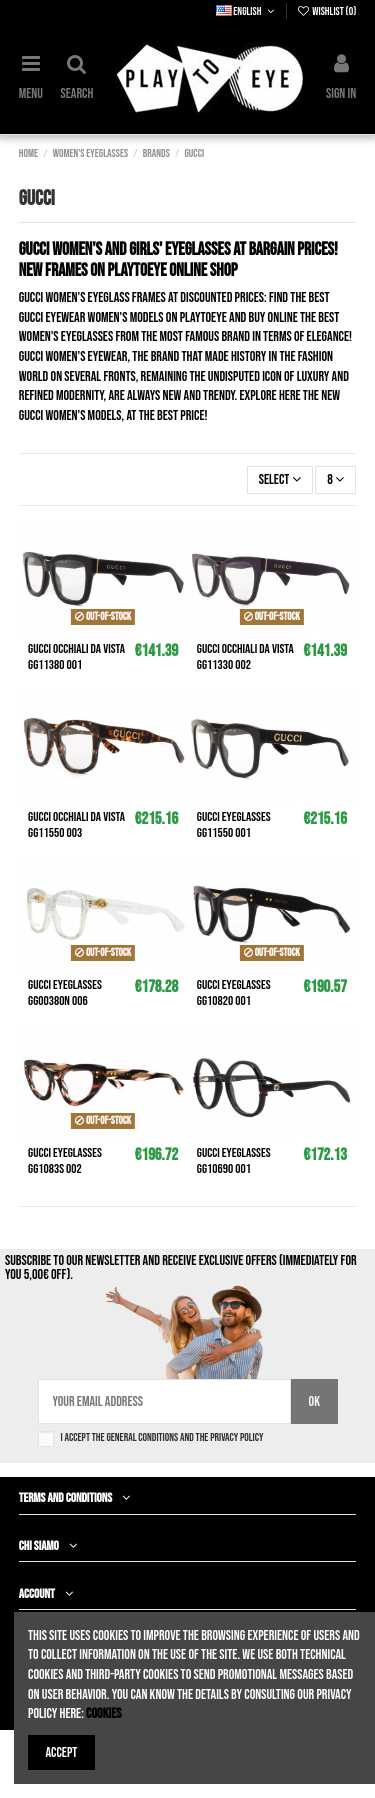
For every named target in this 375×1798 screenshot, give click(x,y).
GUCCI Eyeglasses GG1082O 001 (234, 993)
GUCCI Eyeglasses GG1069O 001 (234, 1161)
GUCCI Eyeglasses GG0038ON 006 (65, 993)
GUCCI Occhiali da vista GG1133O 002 (245, 657)
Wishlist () (326, 11)
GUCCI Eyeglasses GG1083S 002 (65, 1161)
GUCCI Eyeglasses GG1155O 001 (234, 825)
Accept (62, 1752)
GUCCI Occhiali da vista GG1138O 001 (76, 657)
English (247, 11)
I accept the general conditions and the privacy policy (162, 1437)
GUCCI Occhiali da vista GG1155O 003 (76, 825)
